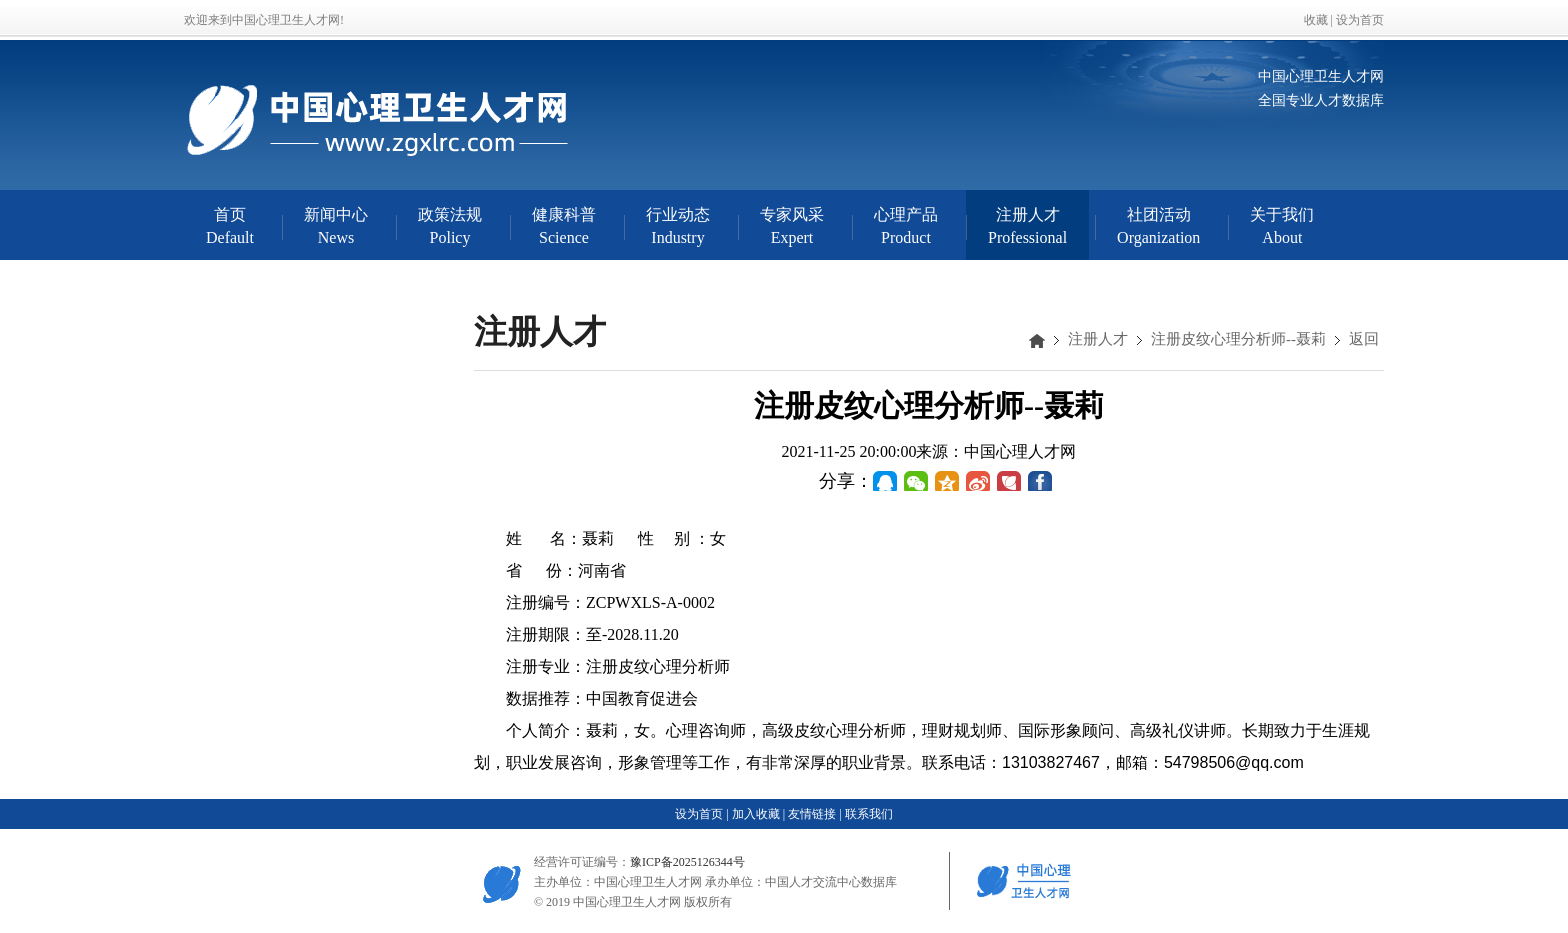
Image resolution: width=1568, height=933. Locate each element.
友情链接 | (814, 814)
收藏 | (1320, 20)
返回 (1364, 339)
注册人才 (1098, 339)
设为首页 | (701, 814)
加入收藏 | (758, 814)
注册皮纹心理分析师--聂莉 (1238, 339)
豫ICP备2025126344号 (687, 862)
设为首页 (1360, 20)
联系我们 (869, 814)
